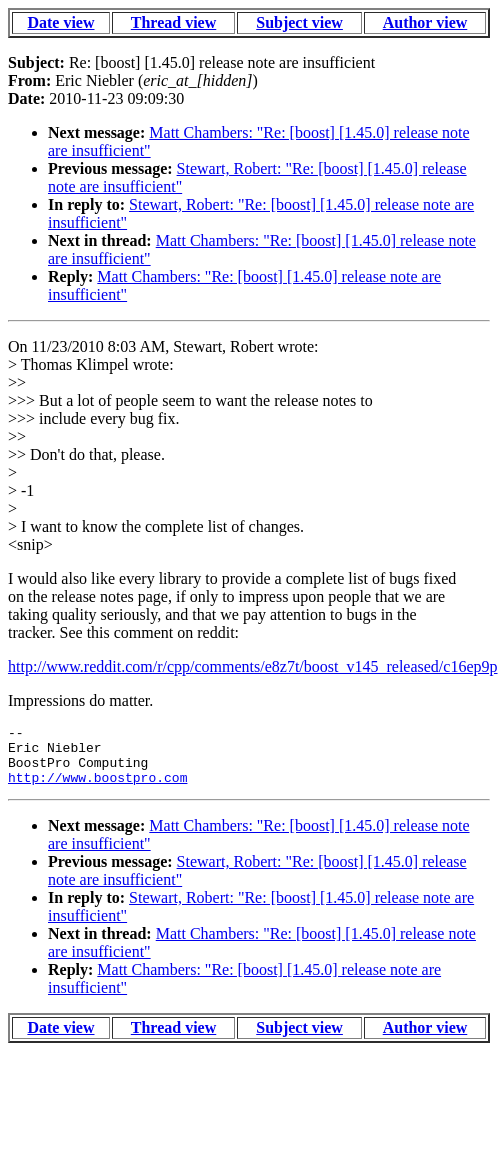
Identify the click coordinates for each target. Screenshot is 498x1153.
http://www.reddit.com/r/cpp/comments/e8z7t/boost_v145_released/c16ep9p (253, 666)
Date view (60, 22)
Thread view (173, 22)
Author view (425, 22)
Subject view (299, 22)
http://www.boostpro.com (97, 789)
